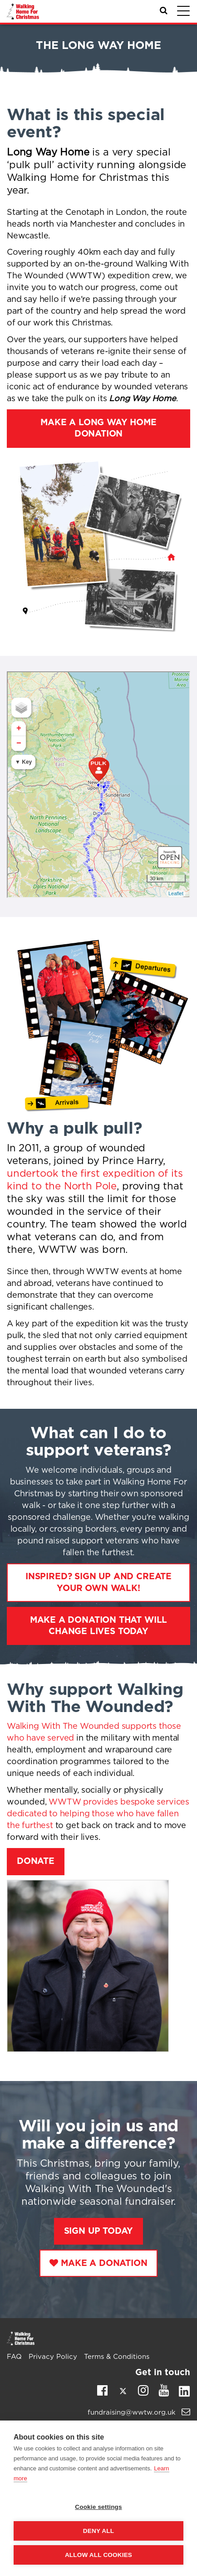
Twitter (123, 2392)
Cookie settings (98, 2506)
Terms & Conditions (116, 2357)
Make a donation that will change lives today (98, 1625)
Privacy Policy (53, 2357)
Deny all (98, 2530)
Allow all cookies (98, 2555)
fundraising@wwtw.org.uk (139, 2413)
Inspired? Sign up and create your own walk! (98, 1582)
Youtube (164, 2389)
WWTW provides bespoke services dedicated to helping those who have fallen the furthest (98, 1814)
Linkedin (184, 2392)
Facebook (102, 2389)
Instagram (143, 2389)
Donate (35, 1861)
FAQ (14, 2357)
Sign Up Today (98, 2231)
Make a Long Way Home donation (98, 428)
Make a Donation (104, 2263)
